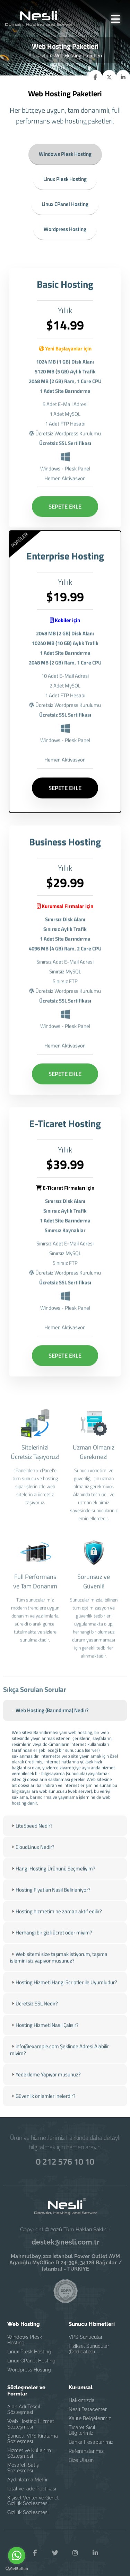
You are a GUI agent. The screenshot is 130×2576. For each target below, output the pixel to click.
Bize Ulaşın (81, 2460)
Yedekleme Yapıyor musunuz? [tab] (45, 2084)
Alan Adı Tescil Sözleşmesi (23, 2409)
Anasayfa (38, 55)
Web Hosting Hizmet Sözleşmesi (30, 2424)
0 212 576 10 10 (65, 2161)
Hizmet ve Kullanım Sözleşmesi (29, 2453)
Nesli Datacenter (88, 2409)
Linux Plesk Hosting (65, 179)
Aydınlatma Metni (27, 2479)
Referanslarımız (86, 2451)
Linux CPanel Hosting (65, 204)
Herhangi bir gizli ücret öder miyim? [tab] (51, 1942)
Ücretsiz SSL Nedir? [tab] (34, 2013)
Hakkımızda (82, 2400)
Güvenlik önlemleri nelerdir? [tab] (43, 2105)
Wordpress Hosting (65, 229)
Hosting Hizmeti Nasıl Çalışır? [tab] (44, 2034)
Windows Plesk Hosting (65, 154)
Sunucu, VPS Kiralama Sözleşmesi (32, 2438)
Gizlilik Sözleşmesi (28, 2512)
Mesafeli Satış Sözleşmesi (23, 2467)
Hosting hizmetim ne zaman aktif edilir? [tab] (56, 1921)
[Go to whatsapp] (16, 2555)
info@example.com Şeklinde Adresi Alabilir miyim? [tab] (59, 2058)
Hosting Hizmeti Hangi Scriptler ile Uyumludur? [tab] (63, 1991)
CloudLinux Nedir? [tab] (32, 1856)
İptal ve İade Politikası (31, 2488)
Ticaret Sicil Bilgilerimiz (82, 2430)
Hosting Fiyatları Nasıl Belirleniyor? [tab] (50, 1899)
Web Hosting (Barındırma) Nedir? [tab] (49, 1720)
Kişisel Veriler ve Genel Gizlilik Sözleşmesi (33, 2500)
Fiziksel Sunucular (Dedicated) (89, 2348)
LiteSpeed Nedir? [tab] (31, 1835)
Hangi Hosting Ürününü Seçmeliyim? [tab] (52, 1878)
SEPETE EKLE (65, 516)
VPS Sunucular (86, 2337)
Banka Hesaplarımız (91, 2442)
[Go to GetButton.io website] (17, 2569)
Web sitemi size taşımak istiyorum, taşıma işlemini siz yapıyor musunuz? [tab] (58, 1966)
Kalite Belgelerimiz (90, 2418)
